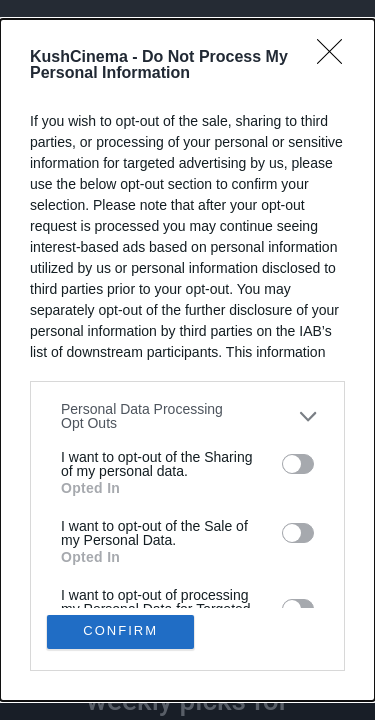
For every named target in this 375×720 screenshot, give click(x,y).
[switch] (298, 464)
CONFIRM (120, 631)
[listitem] (187, 416)
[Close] (336, 58)
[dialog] (187, 360)
